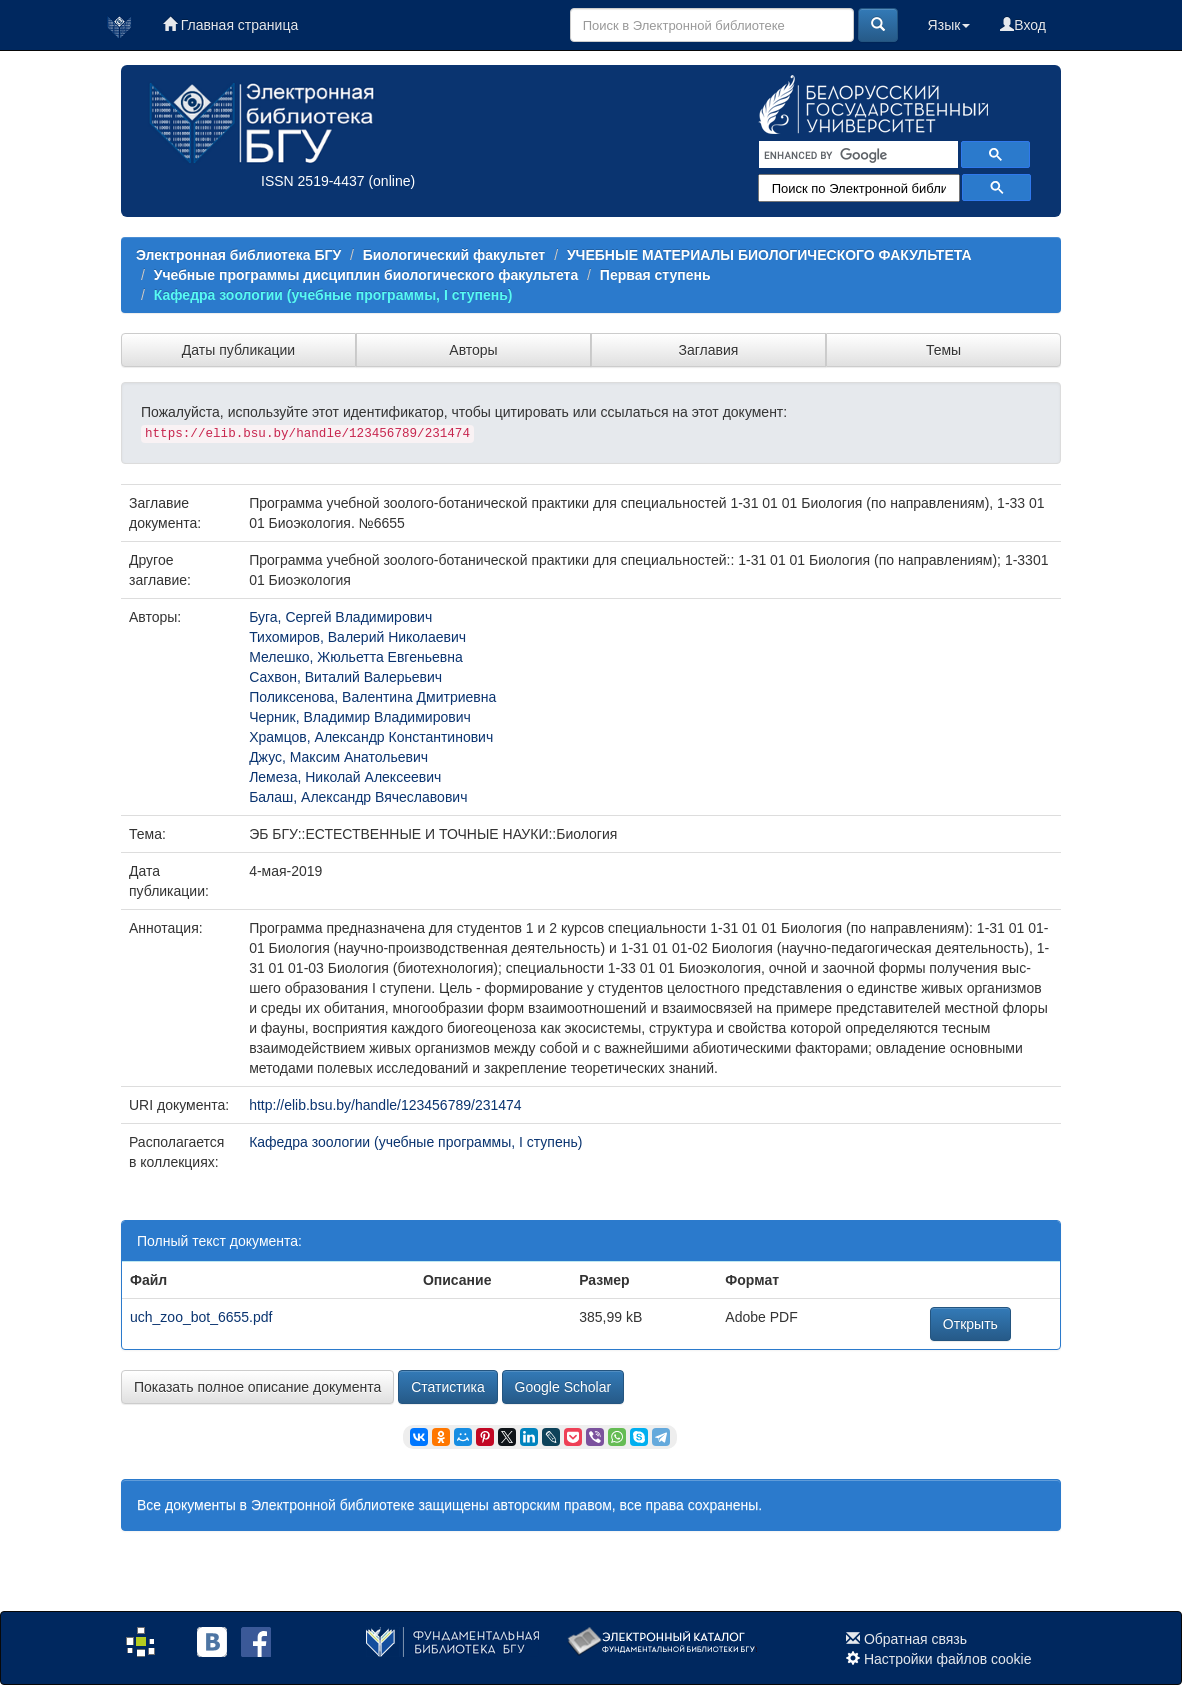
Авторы (473, 350)
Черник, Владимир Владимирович (360, 717)
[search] (856, 155)
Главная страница (230, 25)
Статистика (448, 1387)
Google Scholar (563, 1387)
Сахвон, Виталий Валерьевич (345, 677)
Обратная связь (915, 1639)
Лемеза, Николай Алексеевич (345, 777)
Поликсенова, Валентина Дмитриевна (372, 697)
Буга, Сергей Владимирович (340, 617)
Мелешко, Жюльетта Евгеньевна (356, 657)
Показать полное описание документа (257, 1387)
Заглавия (709, 350)
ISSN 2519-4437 (313, 181)
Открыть (970, 1324)
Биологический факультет (454, 255)
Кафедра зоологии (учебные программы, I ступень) (333, 295)
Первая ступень (655, 275)
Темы (943, 350)
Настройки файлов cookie (948, 1659)
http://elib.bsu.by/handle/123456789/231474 (385, 1105)
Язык (949, 25)
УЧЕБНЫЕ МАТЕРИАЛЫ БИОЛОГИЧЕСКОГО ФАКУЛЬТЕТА (769, 255)
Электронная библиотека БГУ (238, 255)
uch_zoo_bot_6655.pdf (201, 1317)
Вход (1023, 25)
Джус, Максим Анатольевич (338, 757)
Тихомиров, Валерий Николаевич (357, 637)
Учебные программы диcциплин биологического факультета (366, 275)
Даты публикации (238, 350)
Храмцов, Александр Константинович (371, 737)
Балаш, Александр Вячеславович (358, 797)
